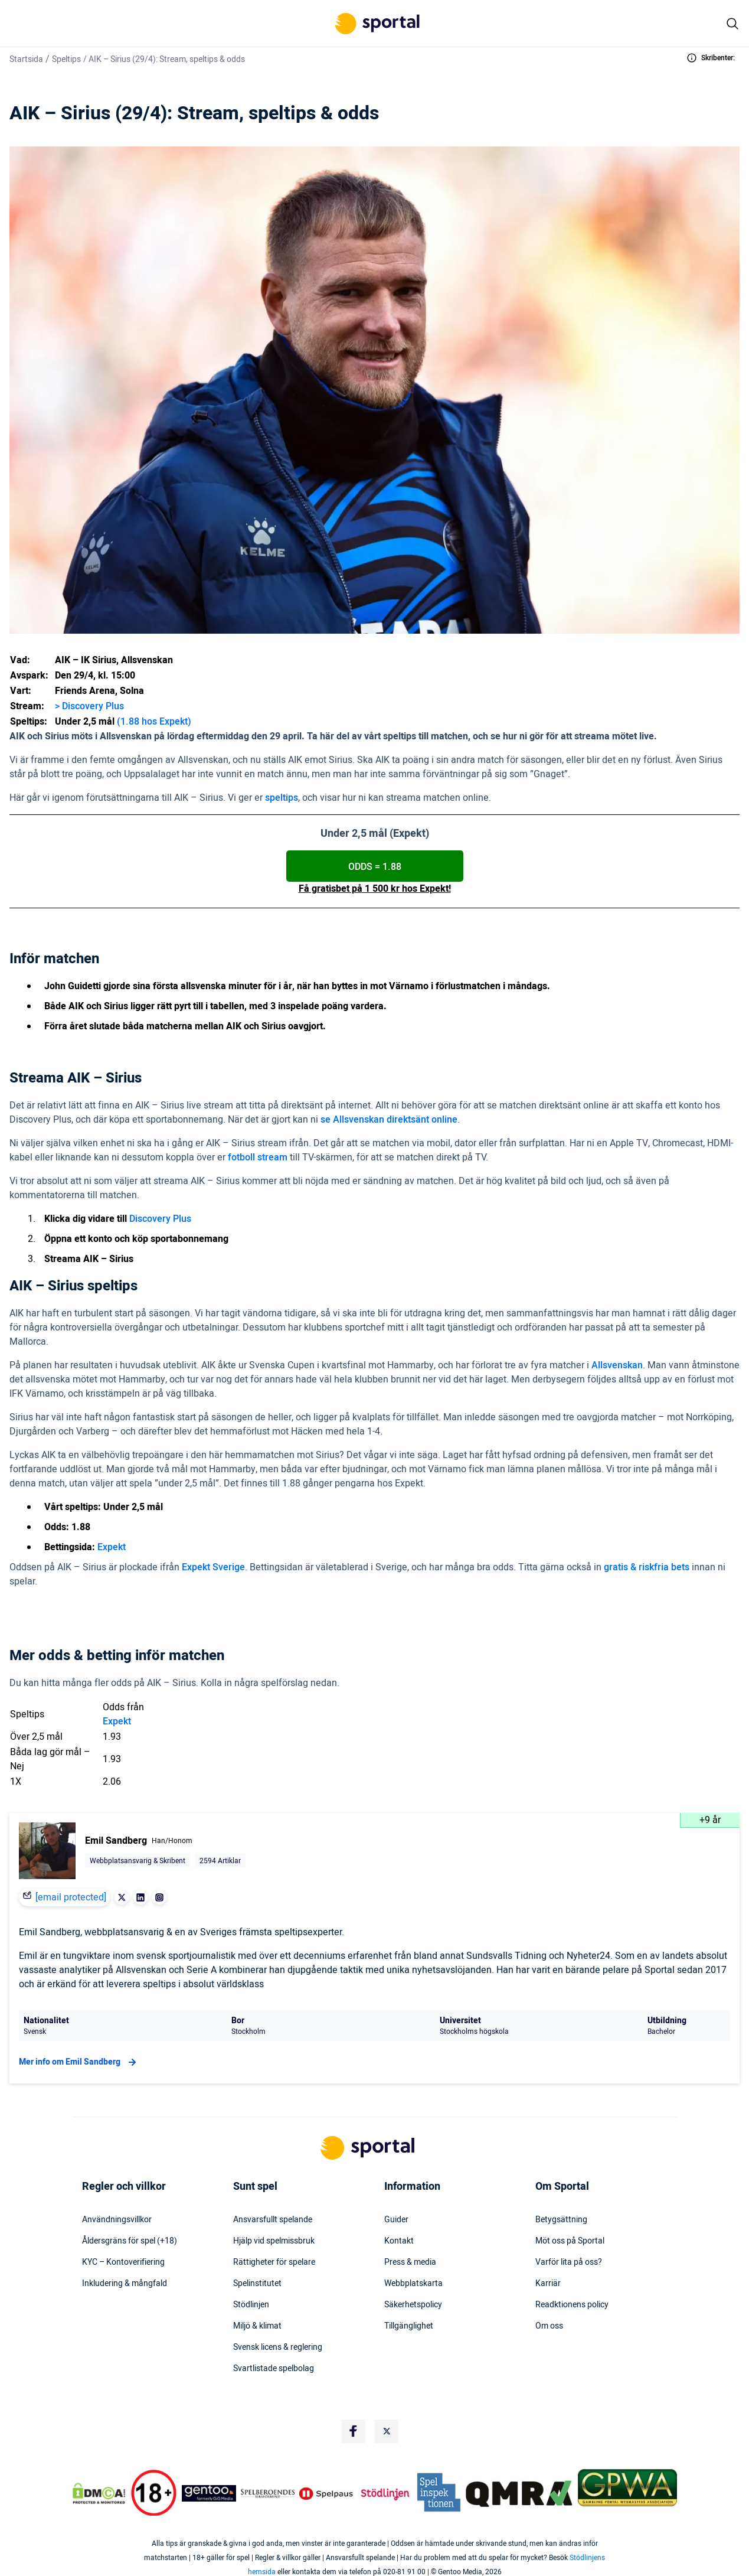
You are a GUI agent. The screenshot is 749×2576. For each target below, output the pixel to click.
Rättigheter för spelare (274, 2262)
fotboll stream (257, 1157)
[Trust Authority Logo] (209, 2493)
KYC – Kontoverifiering (123, 2262)
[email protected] (70, 1897)
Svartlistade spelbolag (273, 2369)
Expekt (111, 1547)
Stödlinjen (251, 2305)
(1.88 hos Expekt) (154, 722)
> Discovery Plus (89, 706)
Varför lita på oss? (568, 2262)
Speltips (66, 59)
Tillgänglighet (408, 2326)
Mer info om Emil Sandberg (79, 2062)
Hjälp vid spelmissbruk (274, 2241)
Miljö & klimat (257, 2326)
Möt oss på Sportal (569, 2241)
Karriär (548, 2284)
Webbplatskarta (413, 2284)
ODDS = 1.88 (374, 867)
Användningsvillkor (117, 2220)
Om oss (549, 2326)
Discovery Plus (160, 1219)
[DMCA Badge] (99, 2493)
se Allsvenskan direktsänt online (388, 1120)
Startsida (26, 59)
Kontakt (399, 2241)
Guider (396, 2220)
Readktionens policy (572, 2305)
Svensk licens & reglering (277, 2347)
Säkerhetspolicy (413, 2305)
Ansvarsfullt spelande (272, 2220)
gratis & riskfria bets (646, 1567)
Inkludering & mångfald (124, 2284)
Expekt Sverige (213, 1567)
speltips (281, 798)
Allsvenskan (617, 1365)
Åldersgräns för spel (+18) (129, 2241)
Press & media (410, 2262)
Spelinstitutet (257, 2284)
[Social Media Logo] (353, 2431)
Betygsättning (561, 2220)
